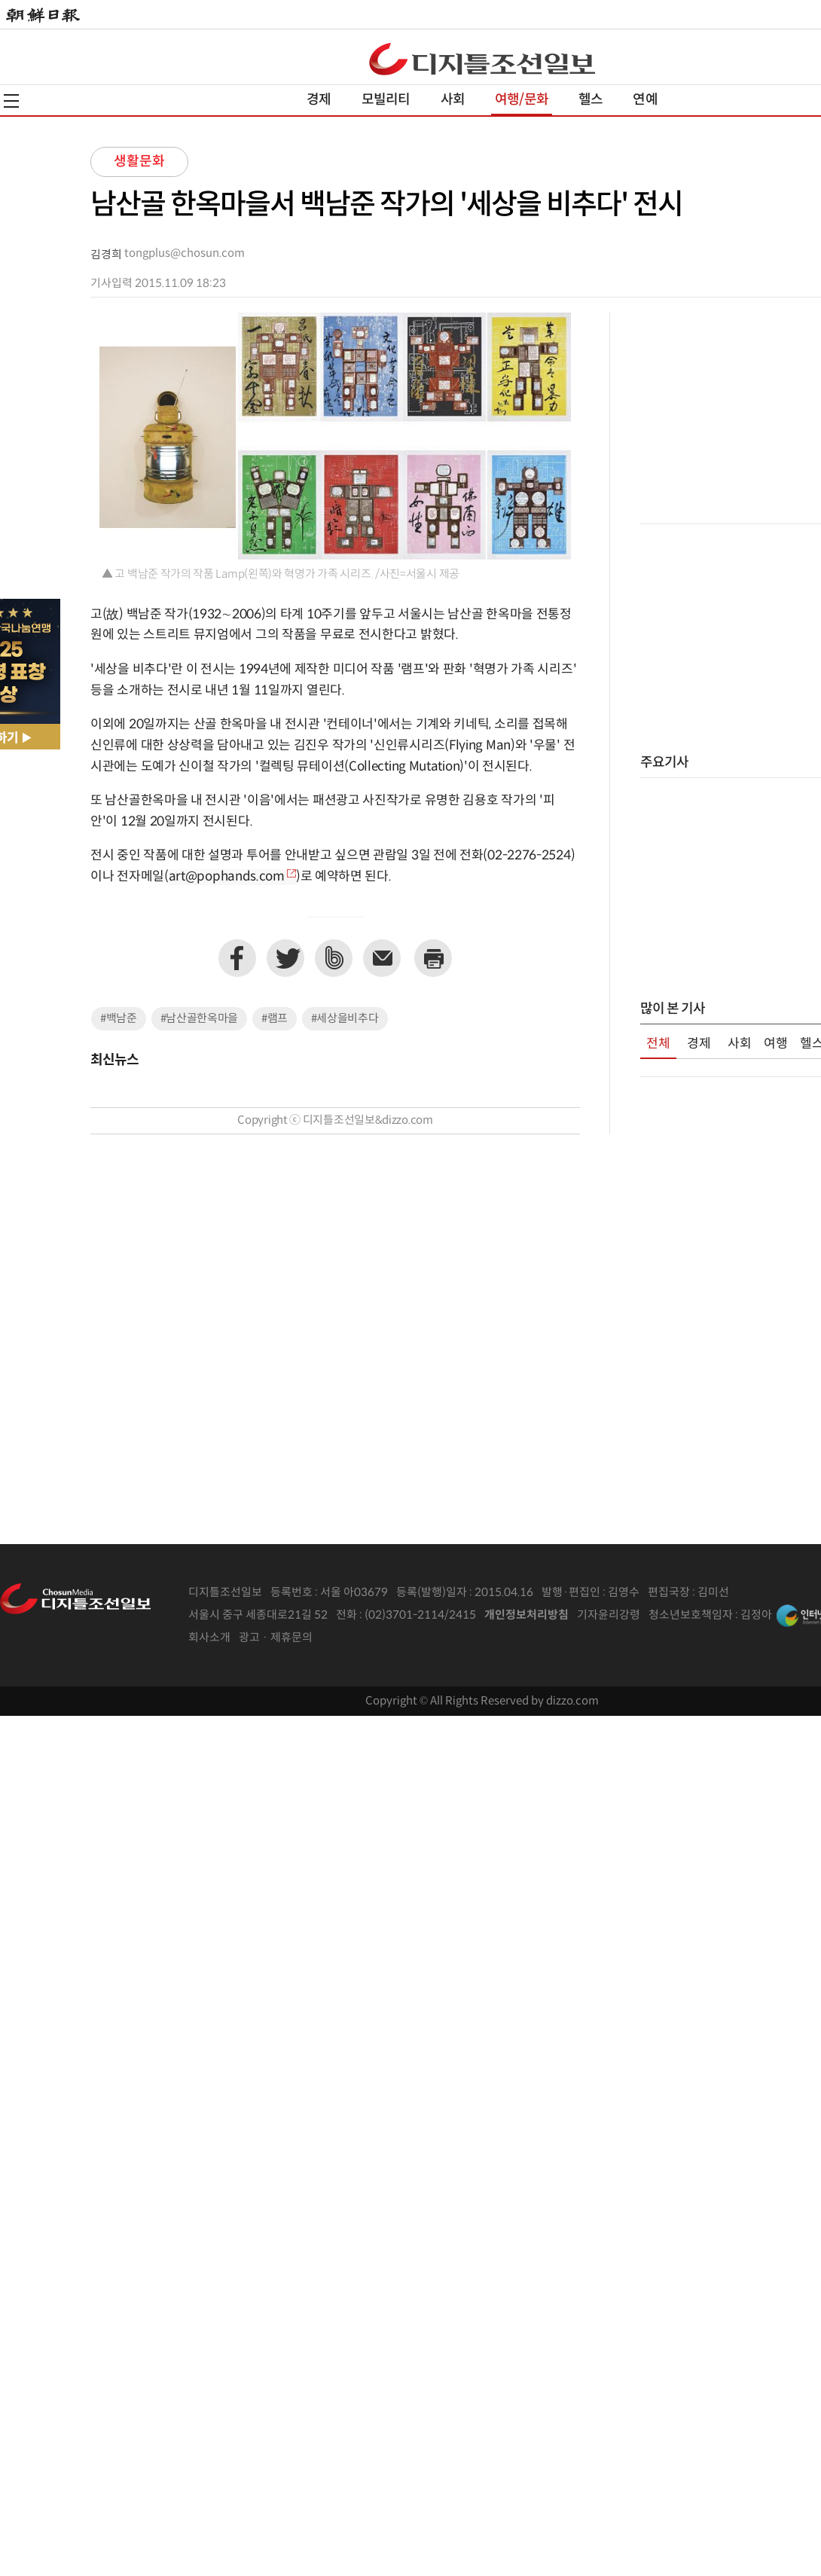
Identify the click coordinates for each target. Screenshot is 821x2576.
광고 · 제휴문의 (276, 1638)
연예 (645, 100)
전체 (658, 1043)
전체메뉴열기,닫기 (11, 101)
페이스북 (237, 958)
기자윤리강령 (608, 1615)
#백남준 (118, 1019)
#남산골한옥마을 (199, 1019)
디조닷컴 (482, 58)
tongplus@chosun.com (184, 253)
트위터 (285, 958)
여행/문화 (521, 100)
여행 (776, 1043)
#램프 (274, 1019)
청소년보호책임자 (691, 1615)
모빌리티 (386, 100)
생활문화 (139, 161)
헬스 (590, 100)
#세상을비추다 (345, 1019)
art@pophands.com (227, 876)
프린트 (433, 958)
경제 (319, 100)
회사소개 (209, 1638)
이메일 (382, 958)
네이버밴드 (334, 958)
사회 (453, 100)
